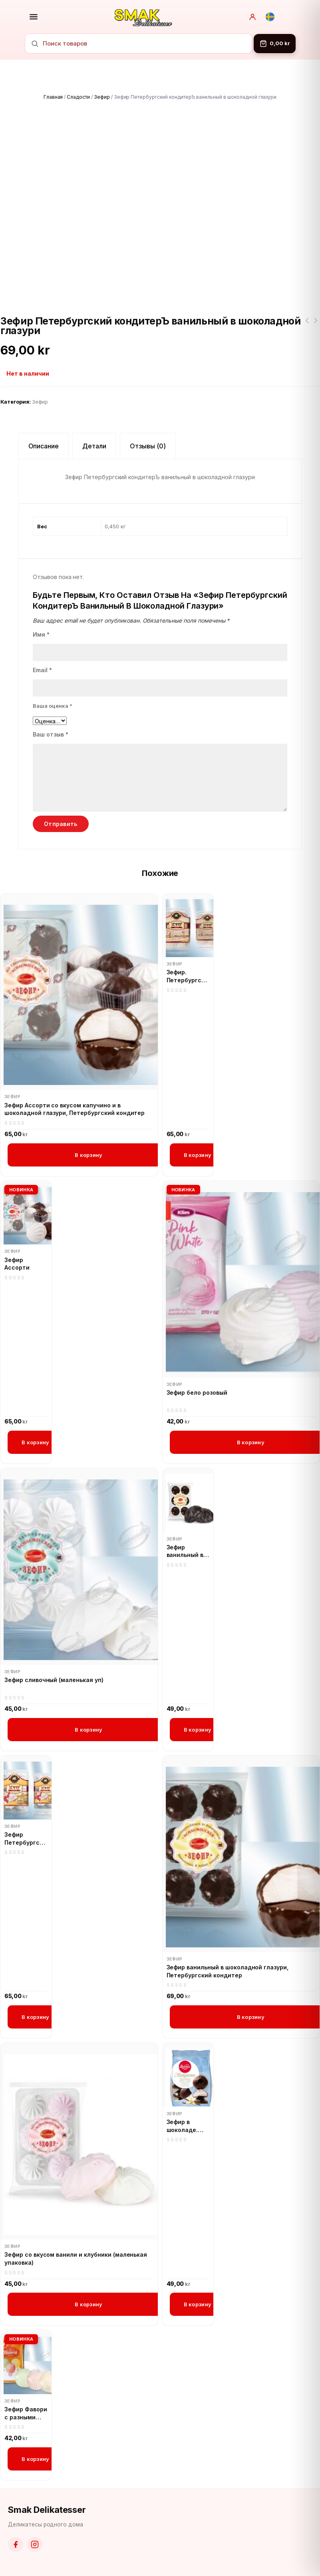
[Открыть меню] (33, 17)
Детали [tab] (94, 446)
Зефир (102, 97)
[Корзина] (275, 43)
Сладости (78, 97)
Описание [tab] (43, 446)
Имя (41, 634)
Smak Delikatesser (47, 2509)
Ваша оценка (52, 706)
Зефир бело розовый (197, 1392)
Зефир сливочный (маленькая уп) (53, 1679)
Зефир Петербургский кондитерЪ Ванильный (315, 325)
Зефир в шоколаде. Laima (182, 2126)
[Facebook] (15, 2544)
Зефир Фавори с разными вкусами (25, 2413)
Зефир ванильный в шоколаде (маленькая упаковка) (185, 1551)
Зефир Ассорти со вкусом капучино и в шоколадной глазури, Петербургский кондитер (74, 1109)
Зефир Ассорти (17, 1263)
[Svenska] (270, 17)
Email (42, 670)
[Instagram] (34, 2544)
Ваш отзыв (50, 734)
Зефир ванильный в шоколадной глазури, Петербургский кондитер (228, 1971)
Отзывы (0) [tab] (148, 446)
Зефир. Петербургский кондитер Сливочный (306, 325)
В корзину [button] (88, 1155)
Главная (53, 97)
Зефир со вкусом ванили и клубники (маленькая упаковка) (75, 2258)
